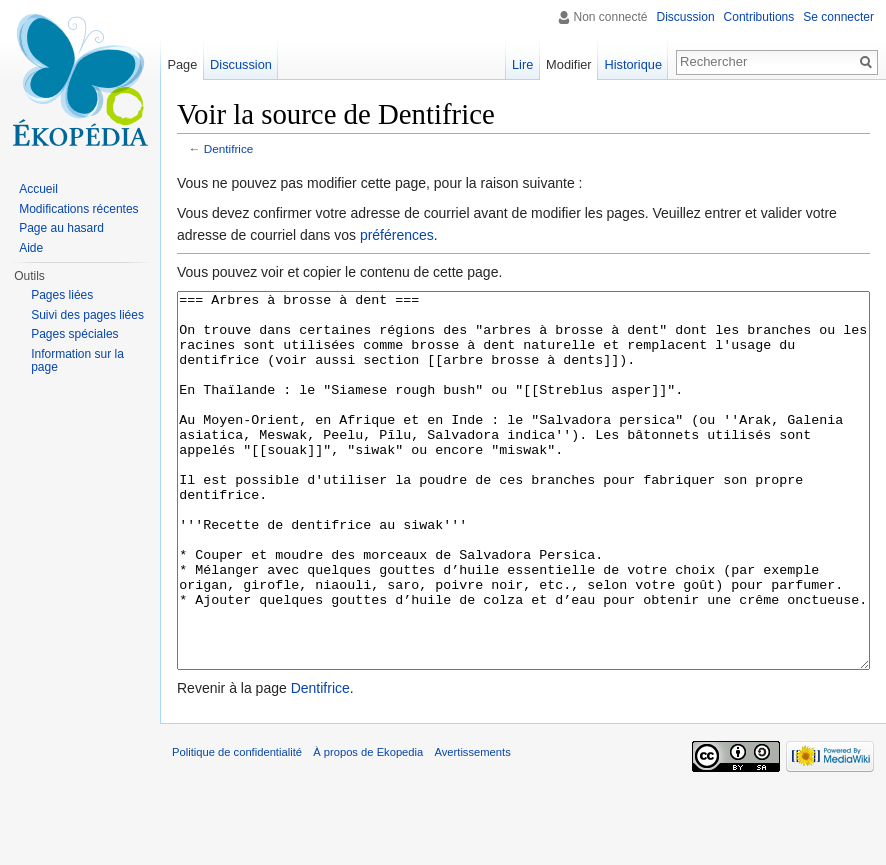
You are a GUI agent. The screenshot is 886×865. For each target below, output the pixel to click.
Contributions (759, 17)
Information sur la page (77, 361)
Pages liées (62, 295)
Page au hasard (61, 228)
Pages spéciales (74, 334)
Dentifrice (229, 148)
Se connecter (838, 17)
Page (182, 64)
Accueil (38, 189)
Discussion (686, 17)
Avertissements (472, 827)
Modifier (569, 64)
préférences (397, 235)
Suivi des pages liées (87, 315)
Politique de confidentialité (237, 827)
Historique (633, 64)
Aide (31, 248)
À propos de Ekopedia (368, 827)
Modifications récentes (78, 209)
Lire (522, 64)
